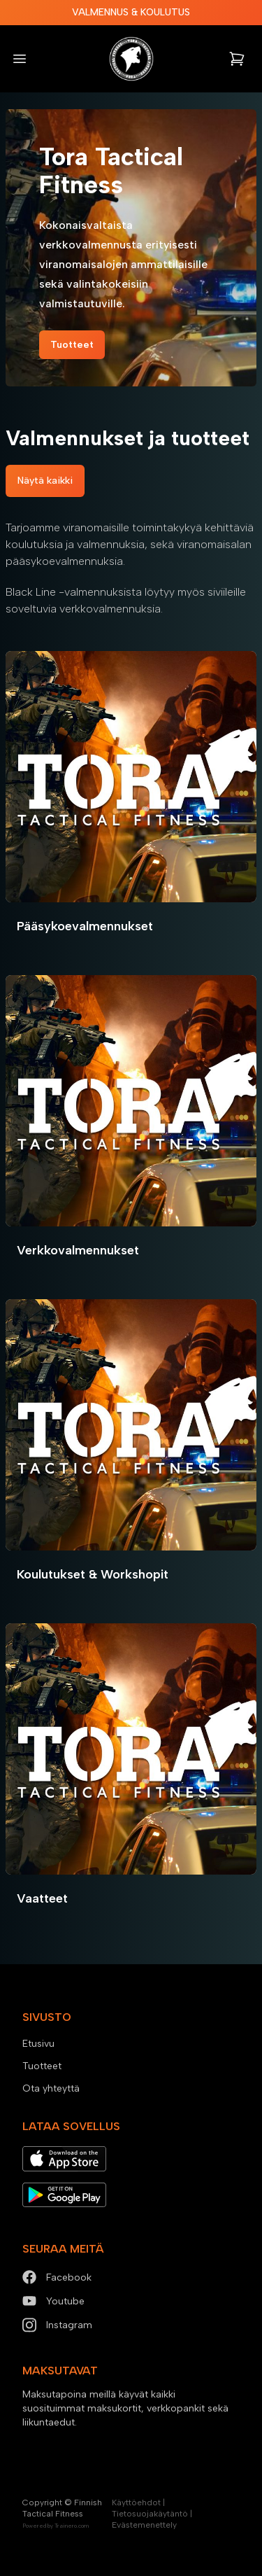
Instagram (57, 2325)
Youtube (53, 2301)
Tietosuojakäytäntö (150, 2514)
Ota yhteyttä (51, 2088)
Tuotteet (72, 345)
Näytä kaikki (45, 480)
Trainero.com (71, 2525)
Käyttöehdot (136, 2502)
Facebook (57, 2277)
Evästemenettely (144, 2525)
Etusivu (38, 2044)
